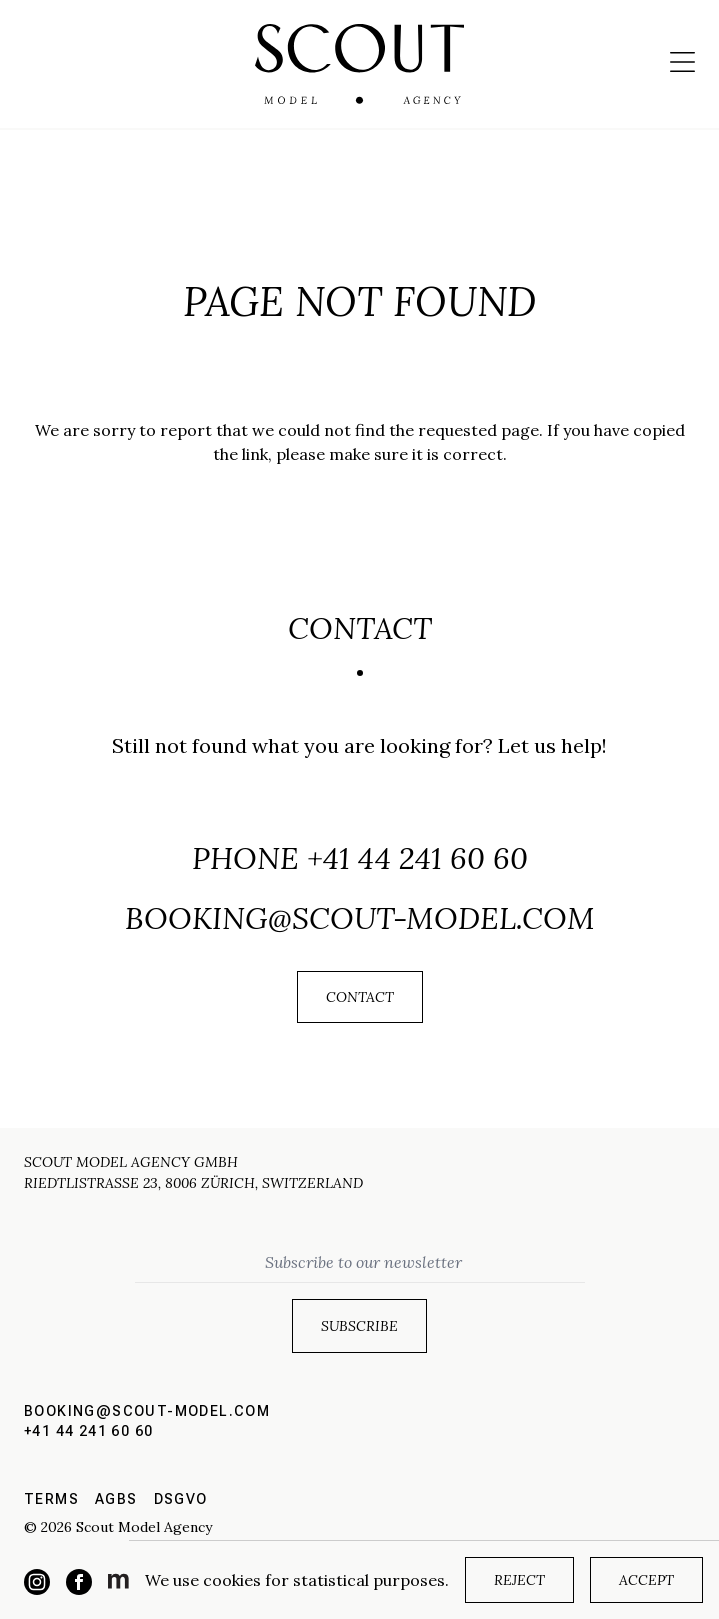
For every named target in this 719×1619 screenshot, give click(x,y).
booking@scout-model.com (360, 918)
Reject (519, 1580)
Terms (51, 1499)
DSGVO (181, 1499)
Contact (360, 997)
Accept (646, 1580)
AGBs (116, 1499)
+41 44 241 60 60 (417, 858)
